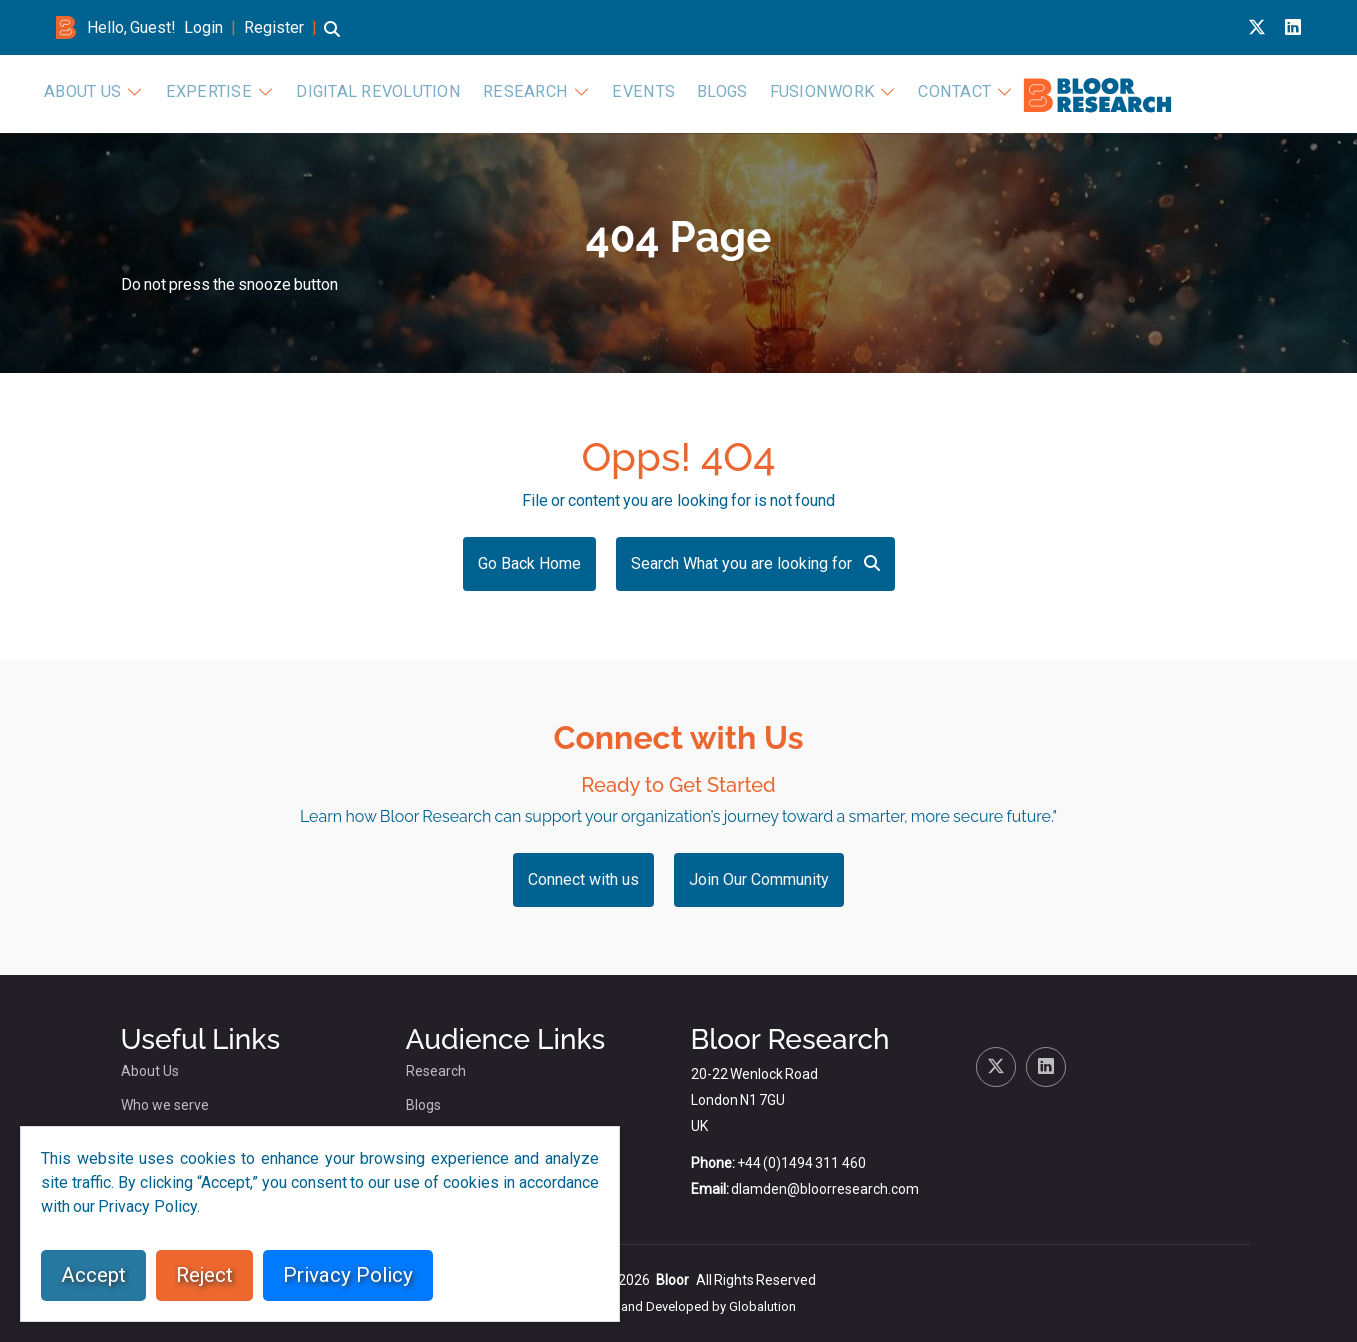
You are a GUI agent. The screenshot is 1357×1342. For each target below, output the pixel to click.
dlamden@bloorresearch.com (825, 1189)
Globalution (762, 1306)
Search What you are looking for (755, 563)
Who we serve (165, 1105)
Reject (204, 1275)
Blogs (1038, 92)
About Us (466, 92)
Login (203, 27)
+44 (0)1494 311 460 (801, 1163)
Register (274, 27)
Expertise (582, 92)
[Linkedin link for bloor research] (1293, 27)
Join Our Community (759, 879)
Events (966, 92)
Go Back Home (529, 563)
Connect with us (583, 879)
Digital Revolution (732, 92)
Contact (1252, 92)
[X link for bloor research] (1257, 27)
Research (860, 92)
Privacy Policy (348, 1275)
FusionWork (1129, 92)
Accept (93, 1275)
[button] (332, 38)
